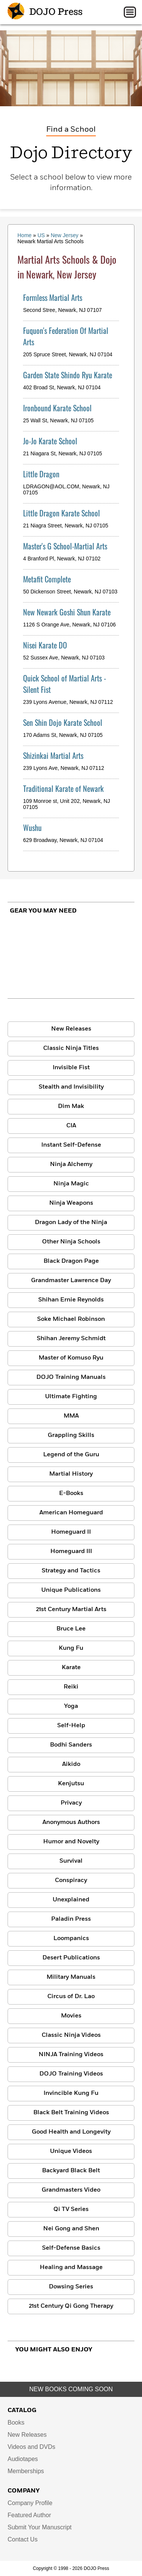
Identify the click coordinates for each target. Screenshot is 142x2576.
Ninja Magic (71, 1184)
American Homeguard (71, 1513)
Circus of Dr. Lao (71, 1997)
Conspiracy (71, 1880)
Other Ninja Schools (71, 1242)
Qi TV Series (71, 2209)
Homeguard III (71, 1551)
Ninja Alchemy (71, 1164)
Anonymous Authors (71, 1822)
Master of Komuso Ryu (71, 1358)
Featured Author (29, 2515)
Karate (71, 1668)
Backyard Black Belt (71, 2171)
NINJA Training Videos (71, 2055)
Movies (71, 2016)
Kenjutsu (71, 1784)
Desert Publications (71, 1958)
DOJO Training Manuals (71, 1377)
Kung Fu (71, 1648)
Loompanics (71, 1939)
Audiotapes (23, 2459)
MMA (71, 1416)
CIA (71, 1126)
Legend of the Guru (71, 1455)
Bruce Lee (71, 1629)
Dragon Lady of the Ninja (71, 1223)
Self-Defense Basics (71, 2248)
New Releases (71, 1029)
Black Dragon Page (71, 1261)
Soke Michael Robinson (71, 1319)
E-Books (71, 1493)
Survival (71, 1861)
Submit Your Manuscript (40, 2527)
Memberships (26, 2471)
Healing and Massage (71, 2267)
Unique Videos (71, 2151)
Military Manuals (71, 1977)
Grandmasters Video (71, 2190)
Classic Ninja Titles (71, 1048)
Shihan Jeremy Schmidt (71, 1339)
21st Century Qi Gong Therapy (71, 2306)
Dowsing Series (71, 2287)
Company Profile (30, 2503)
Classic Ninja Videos (71, 2035)
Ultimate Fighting (71, 1397)
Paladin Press (71, 1919)
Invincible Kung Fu (71, 2093)
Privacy (71, 1803)
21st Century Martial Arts (71, 1610)
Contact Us (22, 2539)
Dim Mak (71, 1106)
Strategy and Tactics (71, 1571)
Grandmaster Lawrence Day (71, 1281)
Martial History (71, 1474)
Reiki (71, 1687)
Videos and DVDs (31, 2447)
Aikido (71, 1764)
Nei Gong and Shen (71, 2229)
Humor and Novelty (71, 1842)
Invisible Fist (71, 1068)
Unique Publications (71, 1590)
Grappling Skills (71, 1435)
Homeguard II (71, 1532)
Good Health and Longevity (71, 2132)
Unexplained (71, 1900)
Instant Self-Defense (71, 1145)
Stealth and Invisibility (71, 1087)
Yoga (71, 1706)
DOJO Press (45, 12)
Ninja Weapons (71, 1203)
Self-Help (71, 1726)
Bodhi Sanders (71, 1745)
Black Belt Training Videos (71, 2113)
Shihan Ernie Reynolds (71, 1300)
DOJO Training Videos (71, 2074)
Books (16, 2422)
